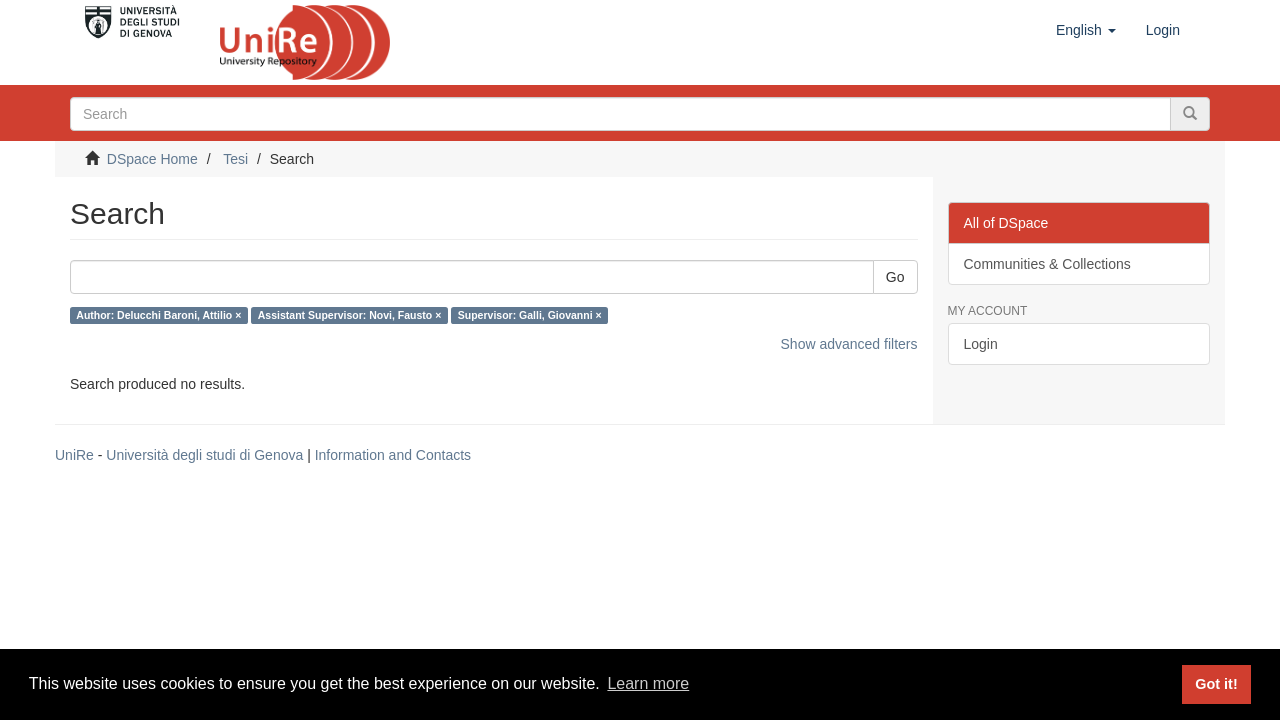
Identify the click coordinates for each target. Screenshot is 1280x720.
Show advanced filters (849, 344)
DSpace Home (152, 159)
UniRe (74, 455)
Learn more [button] (648, 683)
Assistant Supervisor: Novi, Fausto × (350, 315)
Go (895, 277)
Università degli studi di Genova (204, 455)
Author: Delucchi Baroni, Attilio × (158, 315)
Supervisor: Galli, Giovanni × (530, 315)
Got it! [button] (1216, 684)
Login (981, 344)
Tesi (235, 159)
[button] (1086, 30)
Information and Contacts (393, 455)
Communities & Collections (1047, 264)
